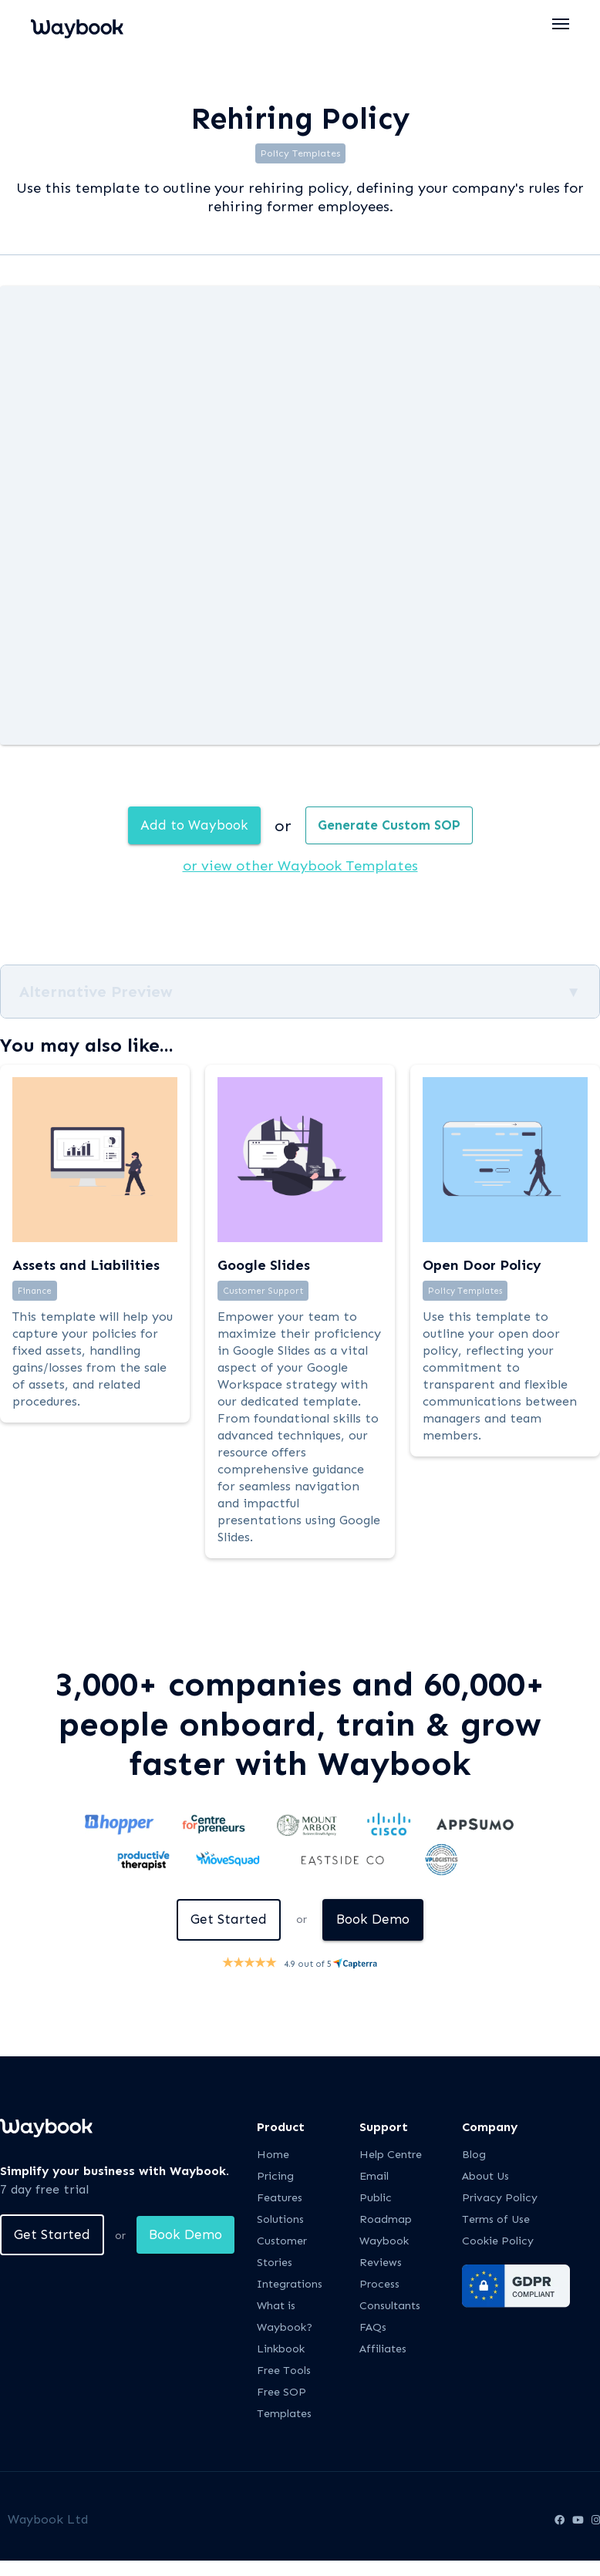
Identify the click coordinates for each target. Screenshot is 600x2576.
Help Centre (390, 2157)
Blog (474, 2157)
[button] (561, 24)
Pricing (275, 2178)
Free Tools (284, 2372)
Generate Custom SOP (392, 825)
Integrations (289, 2286)
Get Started (227, 1921)
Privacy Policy (500, 2200)
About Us (485, 2178)
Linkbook (281, 2351)
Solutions (280, 2221)
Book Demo (375, 1921)
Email (374, 2178)
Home (273, 2157)
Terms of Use (496, 2221)
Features (279, 2200)
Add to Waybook (190, 825)
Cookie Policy (498, 2243)
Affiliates (382, 2351)
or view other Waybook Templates (300, 867)
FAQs (372, 2329)
